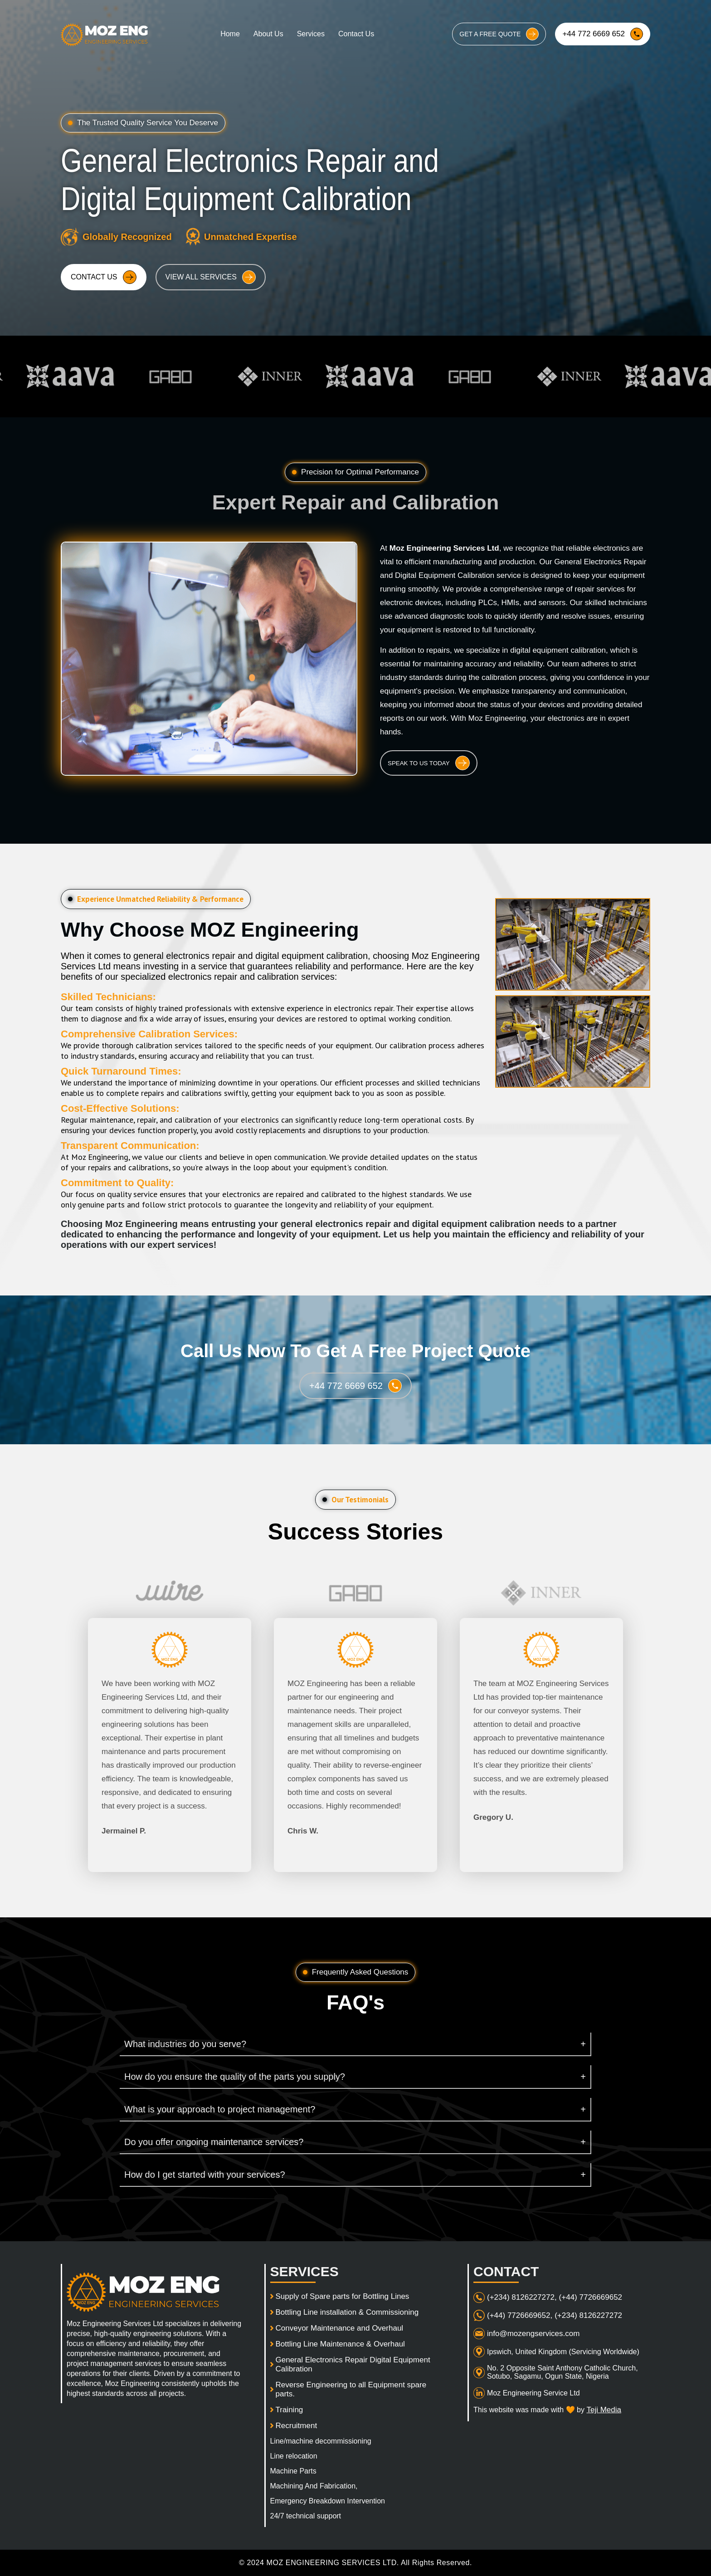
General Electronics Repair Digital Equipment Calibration (353, 2364)
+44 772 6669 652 (602, 34)
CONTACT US (103, 277)
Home (230, 34)
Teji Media (603, 2409)
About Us (268, 34)
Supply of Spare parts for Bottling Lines (342, 2296)
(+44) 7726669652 (590, 2297)
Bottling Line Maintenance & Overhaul (340, 2344)
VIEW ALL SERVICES (211, 277)
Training (289, 2409)
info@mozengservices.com (533, 2333)
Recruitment (296, 2425)
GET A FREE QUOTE (499, 34)
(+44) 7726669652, (519, 2315)
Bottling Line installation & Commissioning (347, 2312)
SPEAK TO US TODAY (429, 763)
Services (311, 34)
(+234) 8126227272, (522, 2297)
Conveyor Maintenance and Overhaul (340, 2328)
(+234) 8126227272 (588, 2315)
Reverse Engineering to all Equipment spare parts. (351, 2389)
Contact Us (356, 34)
